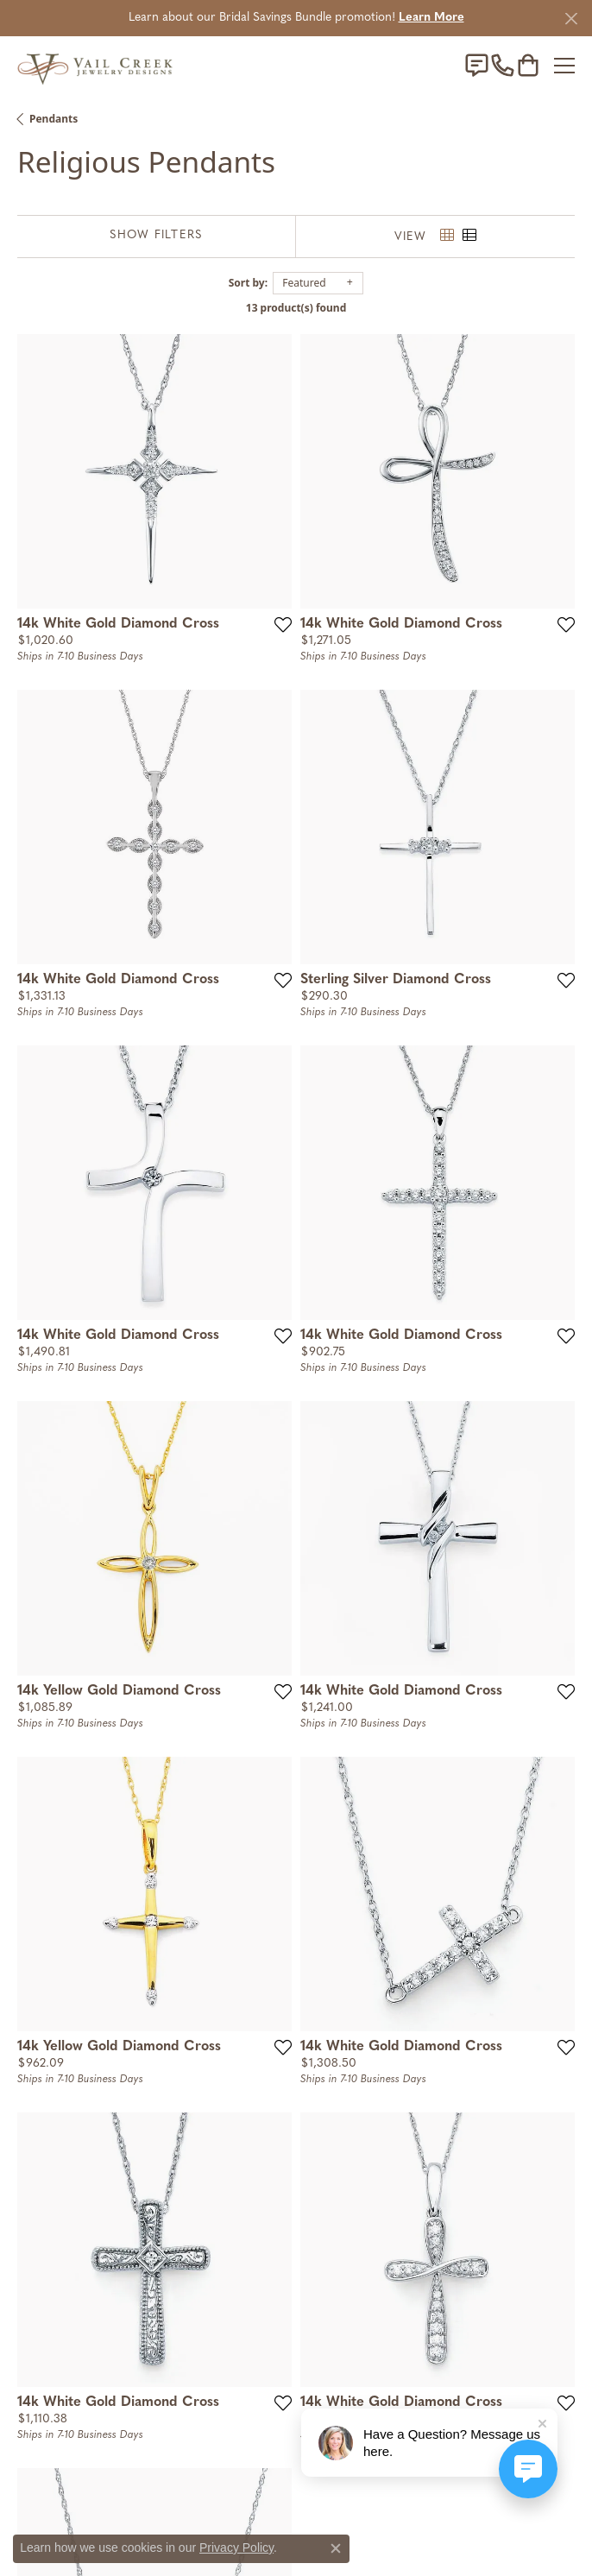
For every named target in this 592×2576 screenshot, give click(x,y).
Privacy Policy (236, 2547)
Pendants (53, 118)
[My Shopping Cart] (528, 65)
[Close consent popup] (336, 2548)
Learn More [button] (431, 17)
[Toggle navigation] (564, 66)
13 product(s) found (296, 307)
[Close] (571, 18)
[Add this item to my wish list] (283, 624)
